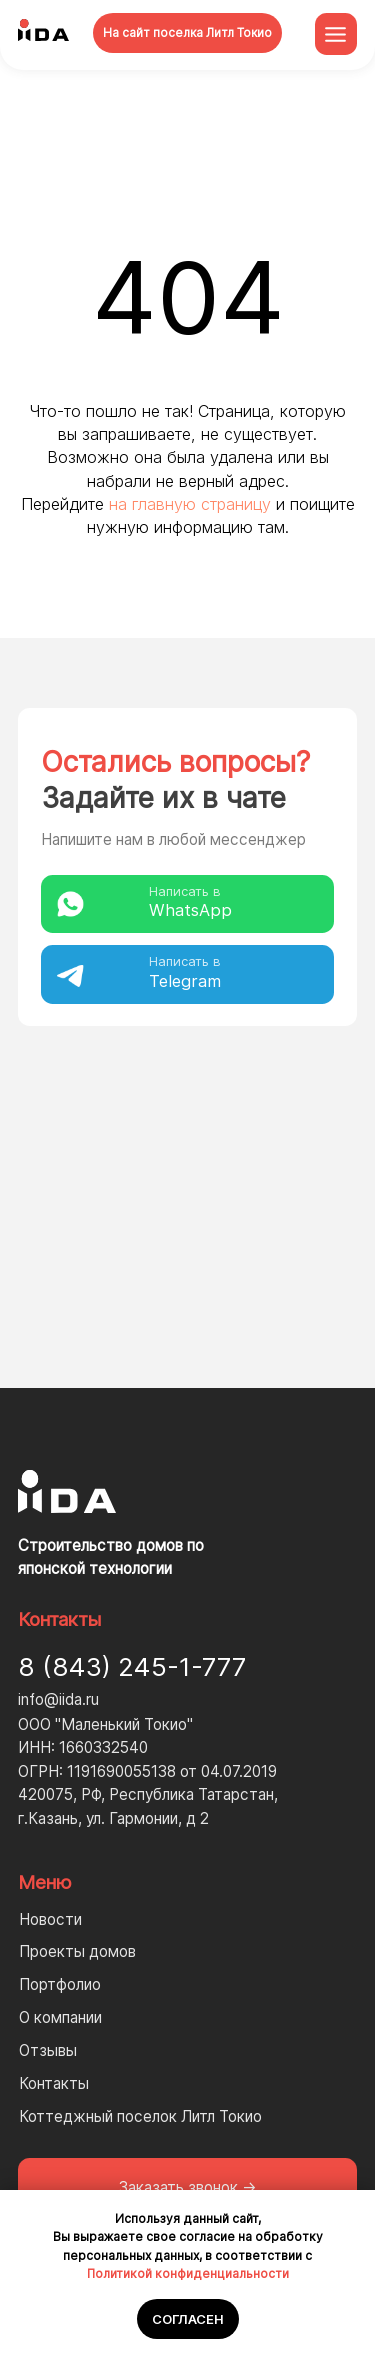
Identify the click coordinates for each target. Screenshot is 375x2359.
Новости (50, 1919)
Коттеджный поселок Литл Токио (140, 2116)
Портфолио (60, 1984)
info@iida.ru (58, 1699)
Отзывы (48, 2050)
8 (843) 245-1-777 (132, 1666)
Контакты (54, 2083)
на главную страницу (190, 504)
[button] (188, 2187)
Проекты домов (77, 1951)
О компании (60, 2017)
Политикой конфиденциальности (188, 2273)
